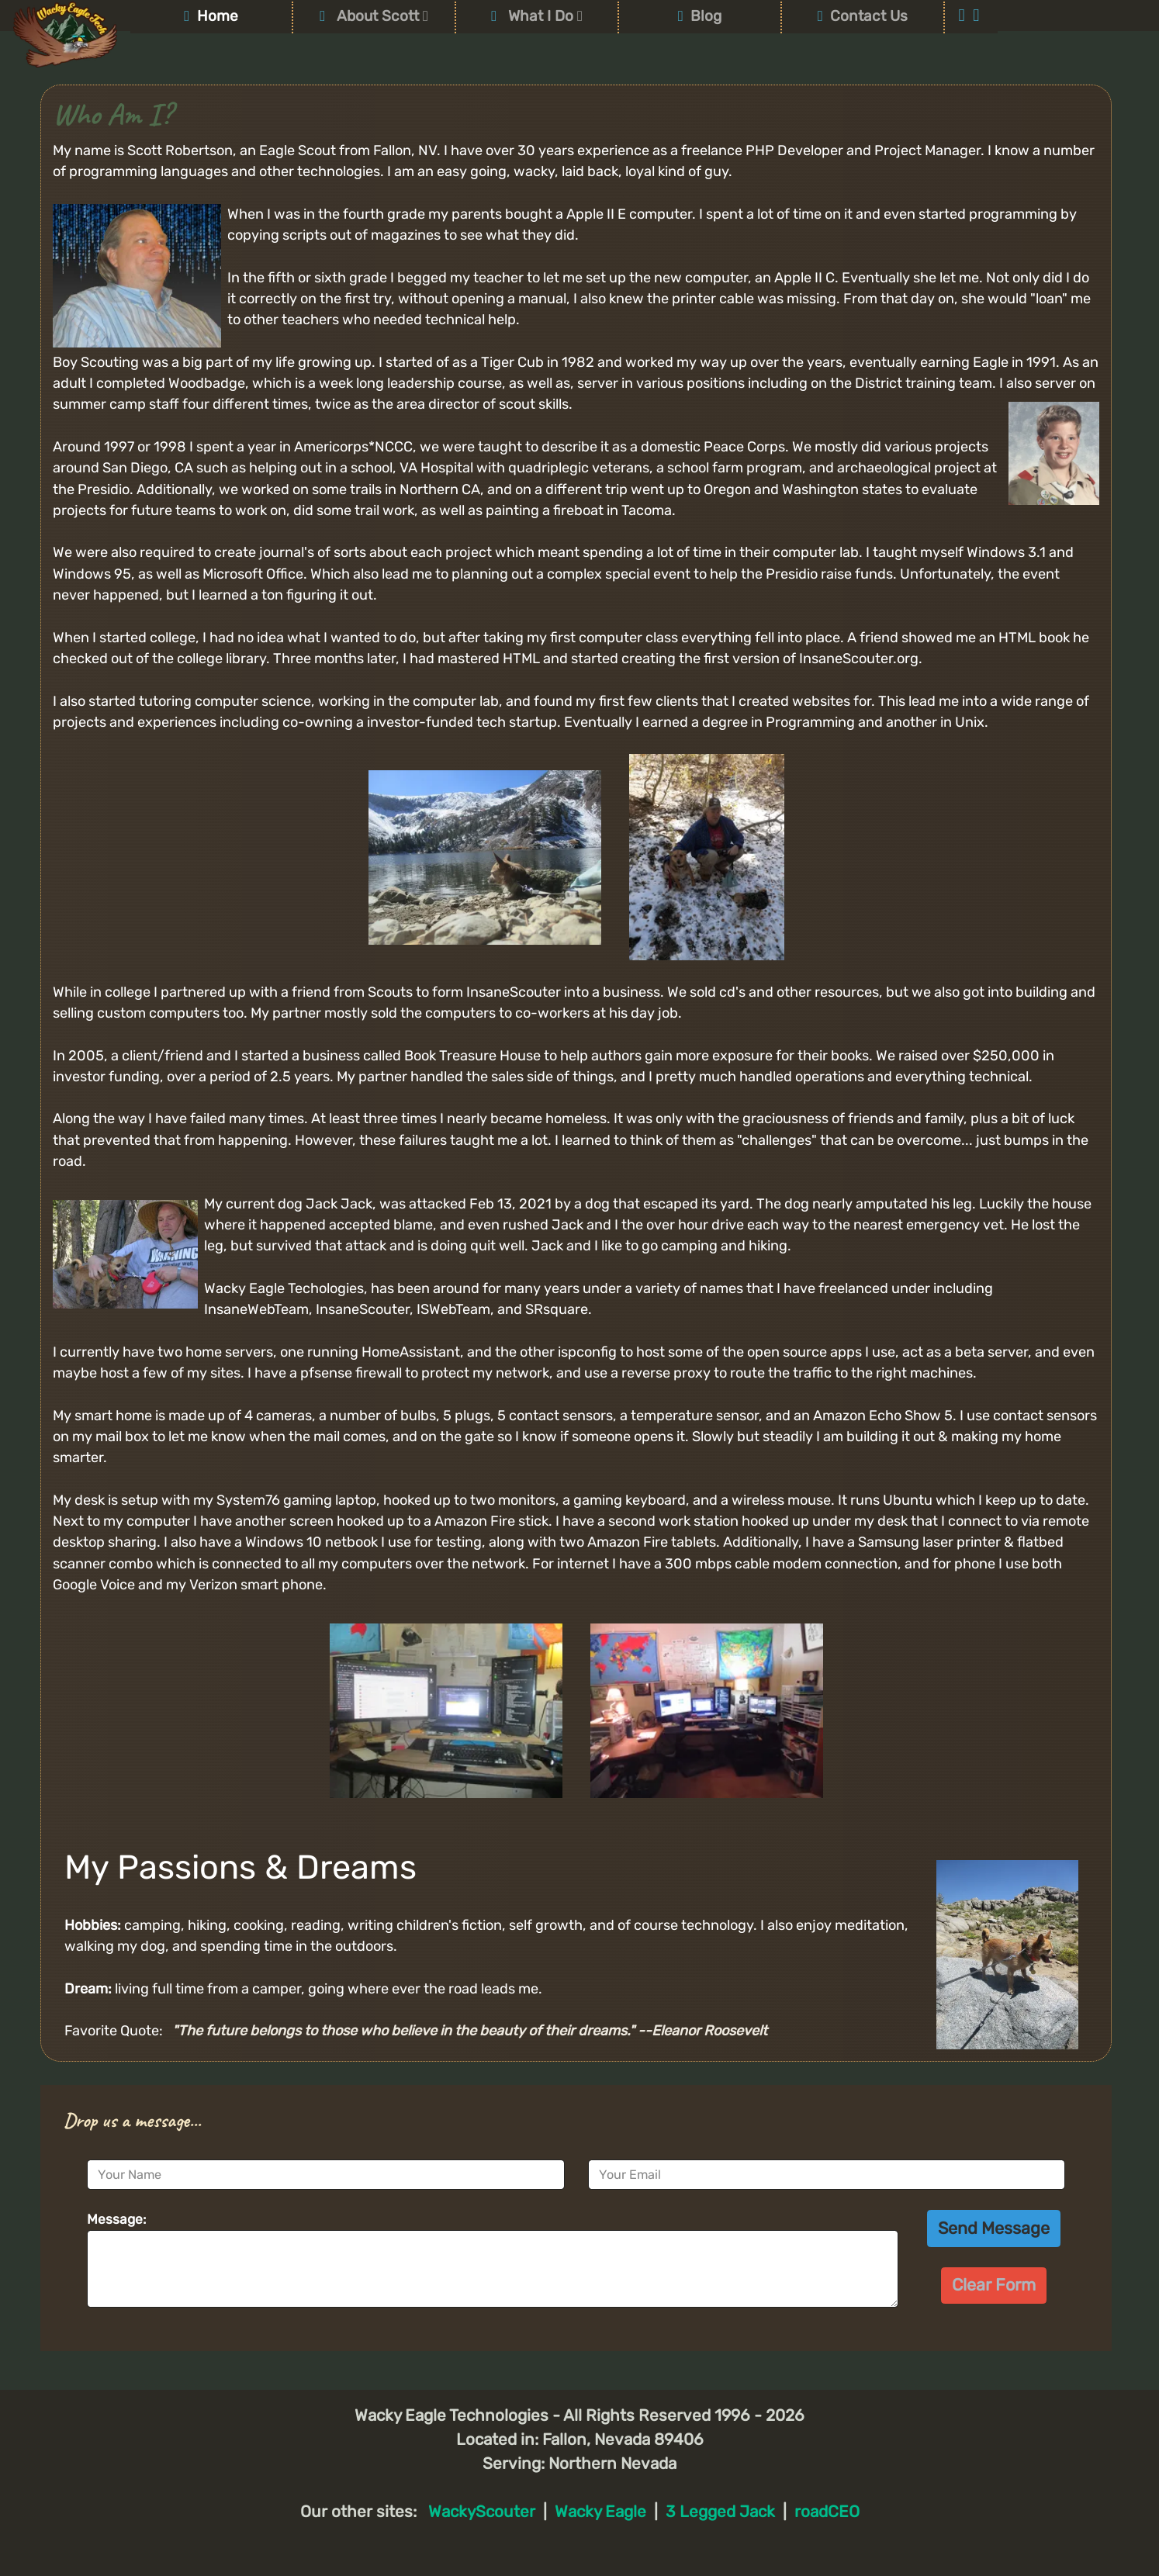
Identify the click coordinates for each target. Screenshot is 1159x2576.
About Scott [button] (374, 16)
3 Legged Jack (720, 2511)
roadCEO (827, 2511)
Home (211, 16)
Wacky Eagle (600, 2511)
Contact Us (863, 16)
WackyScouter (481, 2511)
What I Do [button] (537, 16)
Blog (700, 16)
